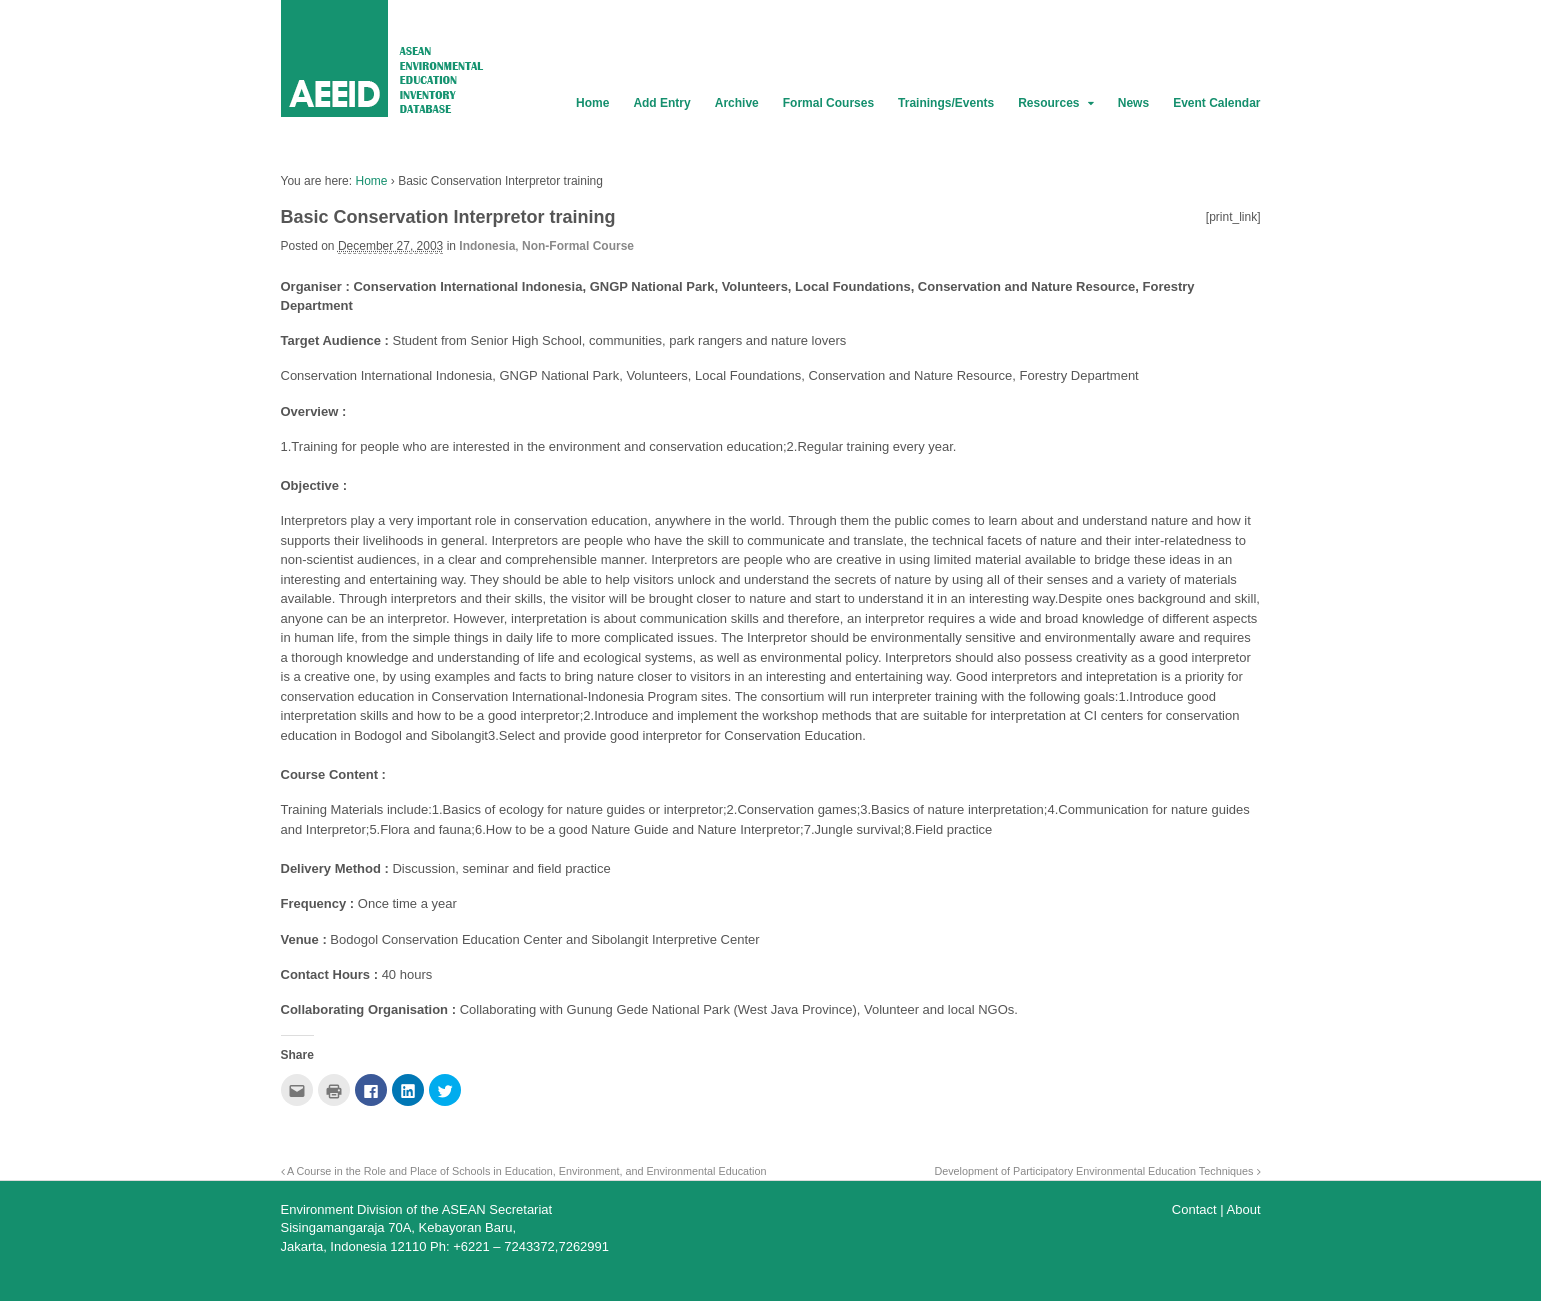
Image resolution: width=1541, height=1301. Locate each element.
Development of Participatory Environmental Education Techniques (1097, 1171)
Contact (1194, 1209)
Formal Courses (828, 103)
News (1133, 103)
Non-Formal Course (578, 246)
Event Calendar (1216, 103)
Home (592, 103)
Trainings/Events (946, 103)
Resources (1048, 103)
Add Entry (661, 103)
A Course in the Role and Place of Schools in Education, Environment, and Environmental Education (524, 1171)
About (1244, 1209)
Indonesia (487, 246)
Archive (737, 103)
